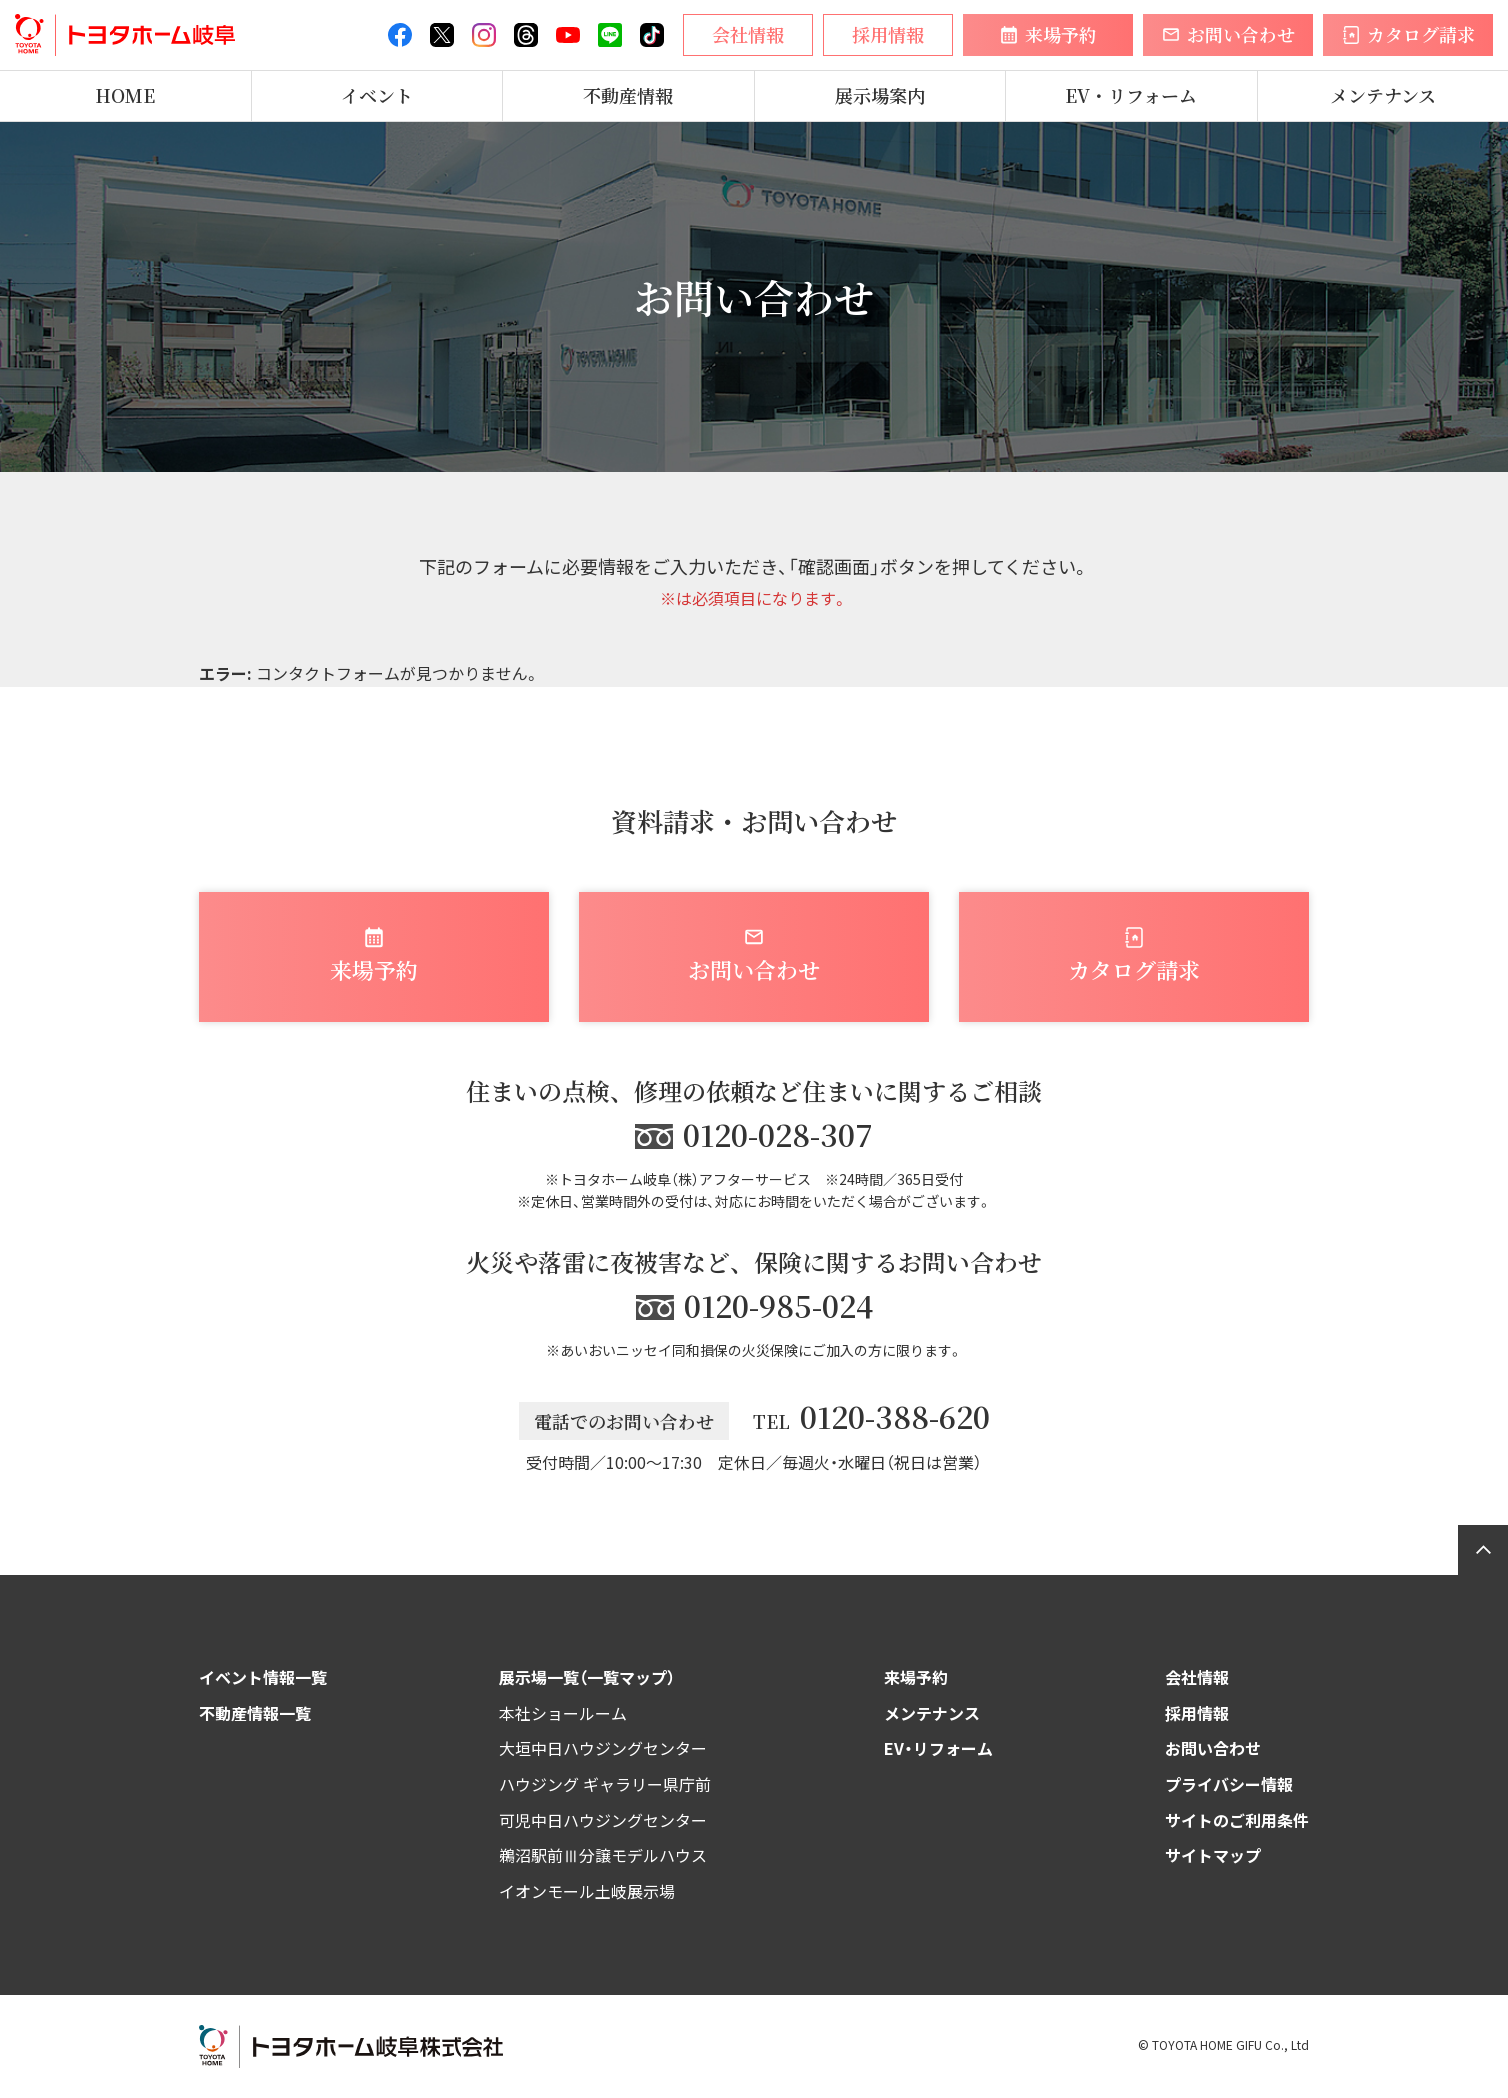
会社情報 (1197, 1677)
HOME (125, 96)
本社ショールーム (563, 1713)
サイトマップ (1213, 1855)
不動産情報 (628, 96)
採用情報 (1197, 1713)
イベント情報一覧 (263, 1677)
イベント (377, 96)
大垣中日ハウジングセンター (603, 1748)
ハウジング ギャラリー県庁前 (605, 1784)
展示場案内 (880, 96)
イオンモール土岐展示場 (587, 1891)
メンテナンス (1383, 96)
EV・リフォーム (1131, 96)
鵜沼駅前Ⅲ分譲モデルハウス (603, 1855)
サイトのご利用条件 (1237, 1820)
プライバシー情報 (1229, 1784)
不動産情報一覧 (255, 1713)
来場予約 (916, 1677)
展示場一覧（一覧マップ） (587, 1677)
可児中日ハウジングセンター (603, 1820)
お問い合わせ (1213, 1748)
